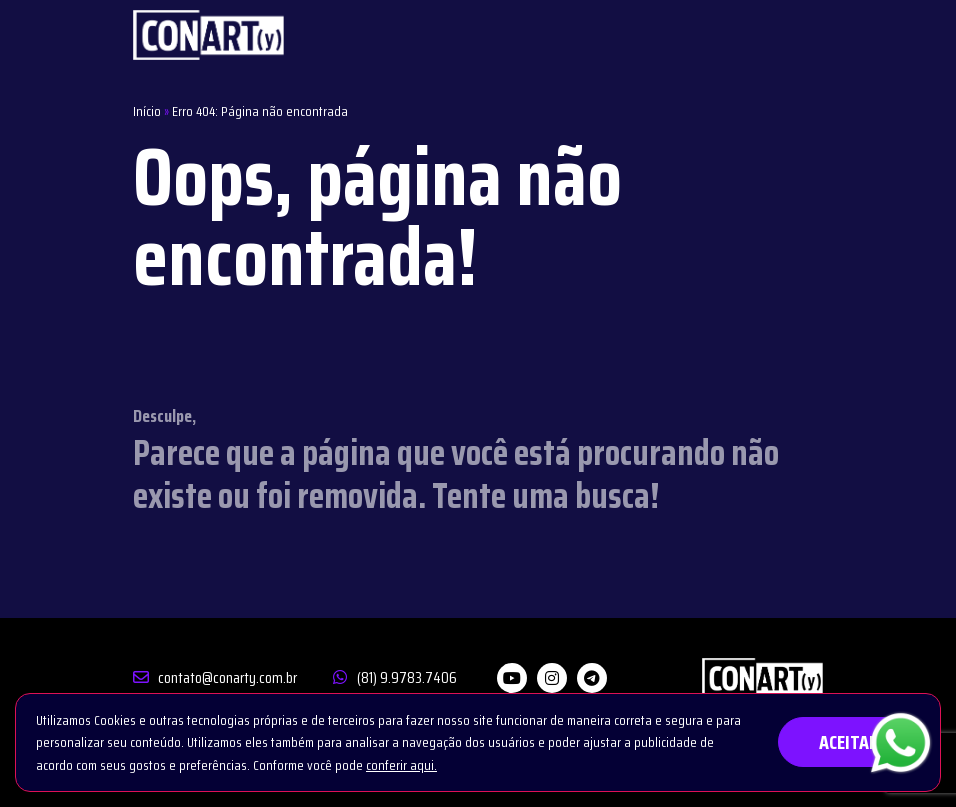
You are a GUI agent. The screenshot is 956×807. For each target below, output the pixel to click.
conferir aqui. (401, 765)
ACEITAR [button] (849, 742)
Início (147, 111)
